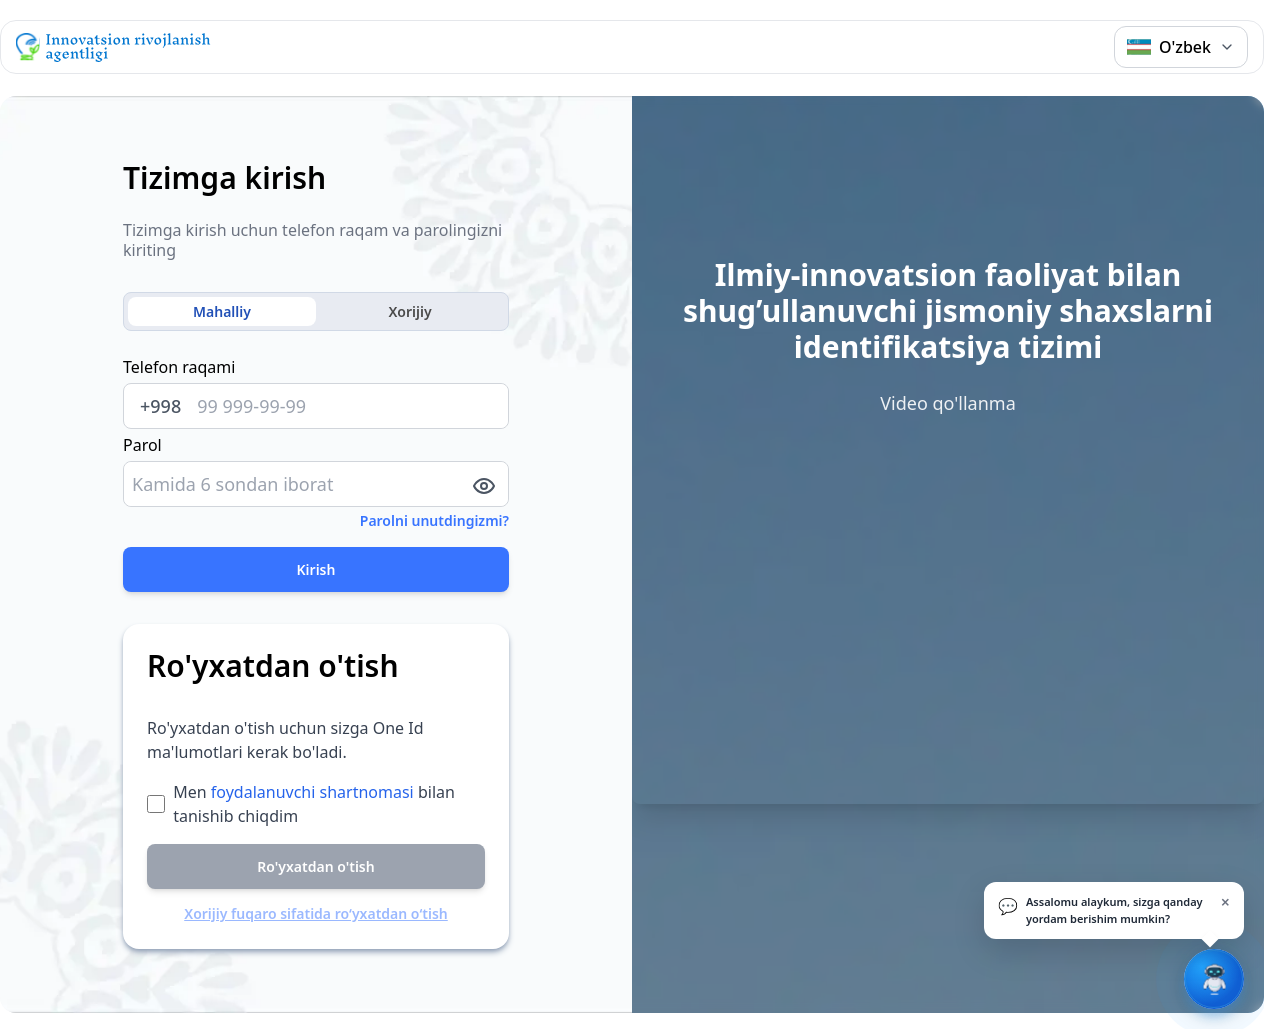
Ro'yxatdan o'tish (315, 866)
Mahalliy (222, 311)
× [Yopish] (1225, 902)
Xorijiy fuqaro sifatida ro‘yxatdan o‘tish (316, 913)
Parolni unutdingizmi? (434, 520)
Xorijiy (409, 311)
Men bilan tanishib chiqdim (314, 804)
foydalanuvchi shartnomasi (312, 792)
